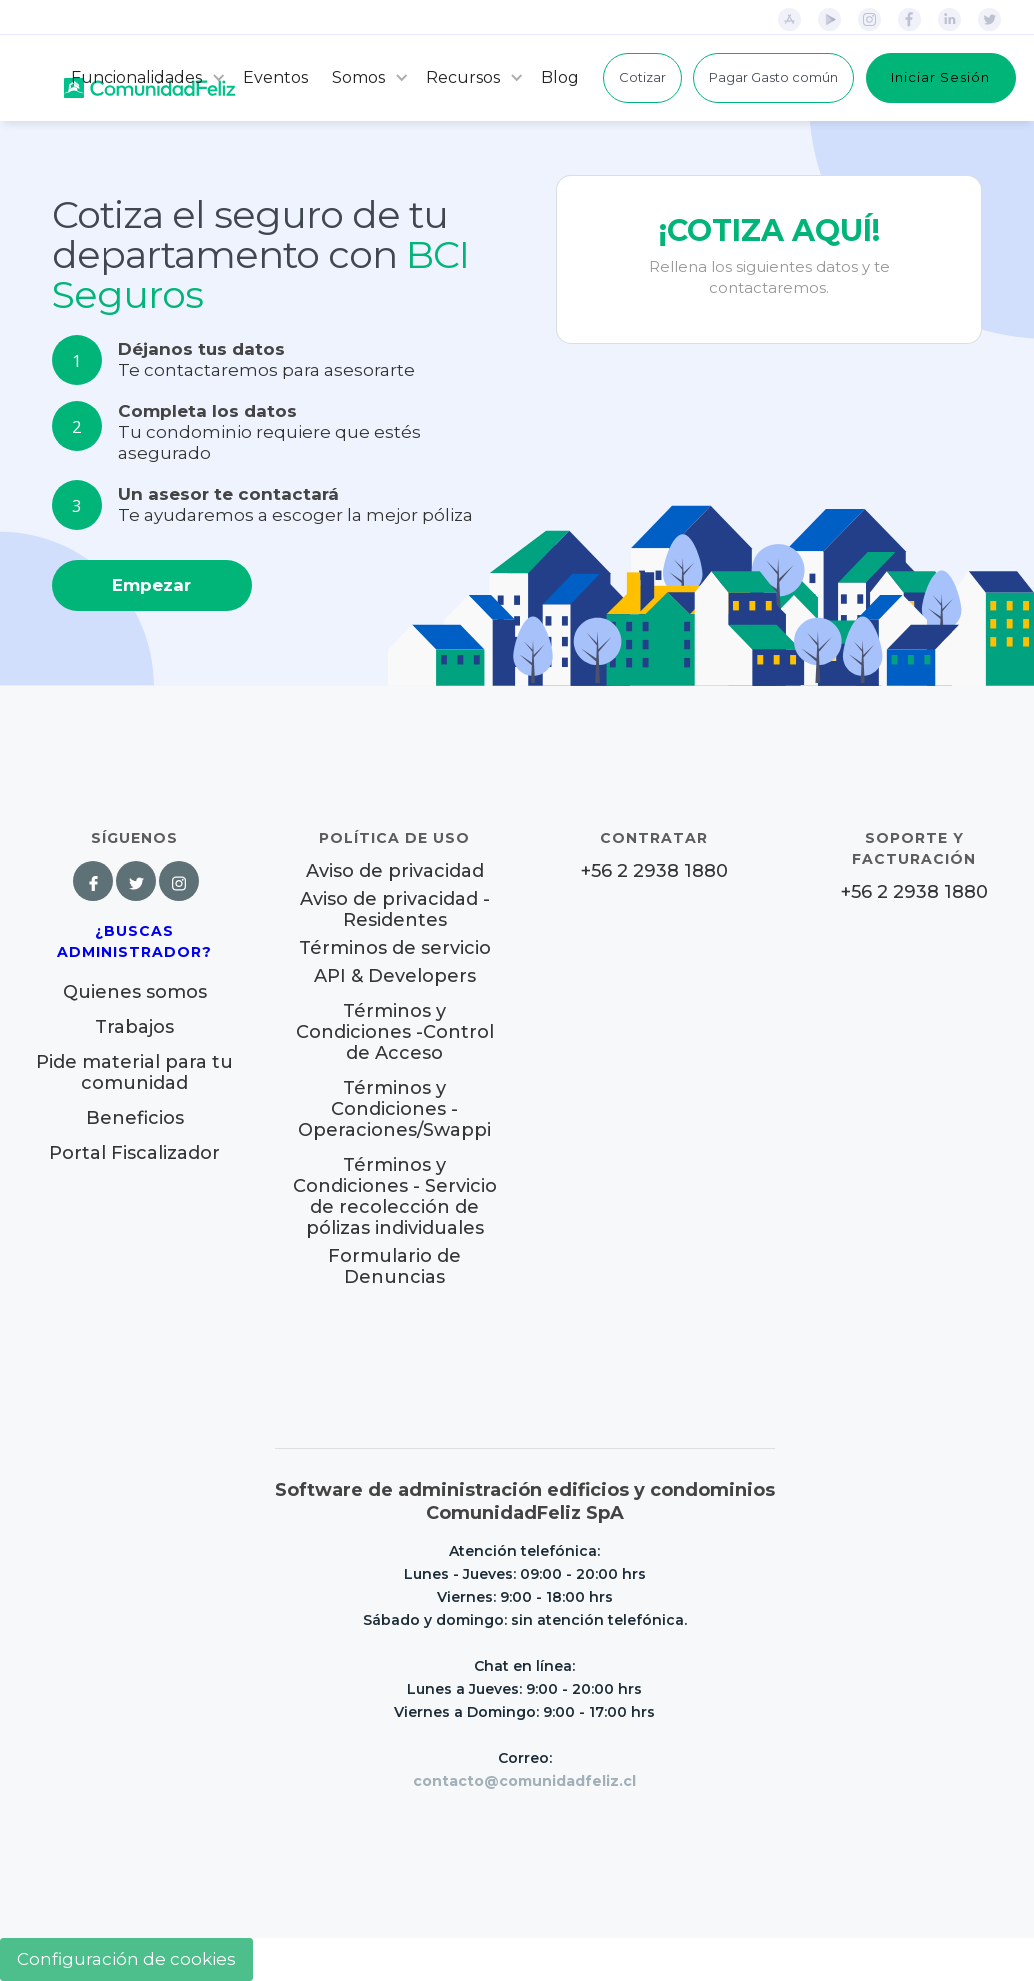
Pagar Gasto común (773, 77)
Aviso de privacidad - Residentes (395, 910)
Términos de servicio (395, 948)
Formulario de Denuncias (394, 1266)
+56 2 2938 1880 (654, 871)
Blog (560, 77)
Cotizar (642, 77)
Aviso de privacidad (395, 871)
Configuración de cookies (126, 1959)
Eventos (275, 77)
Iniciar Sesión (940, 77)
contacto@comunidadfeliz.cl (524, 1781)
